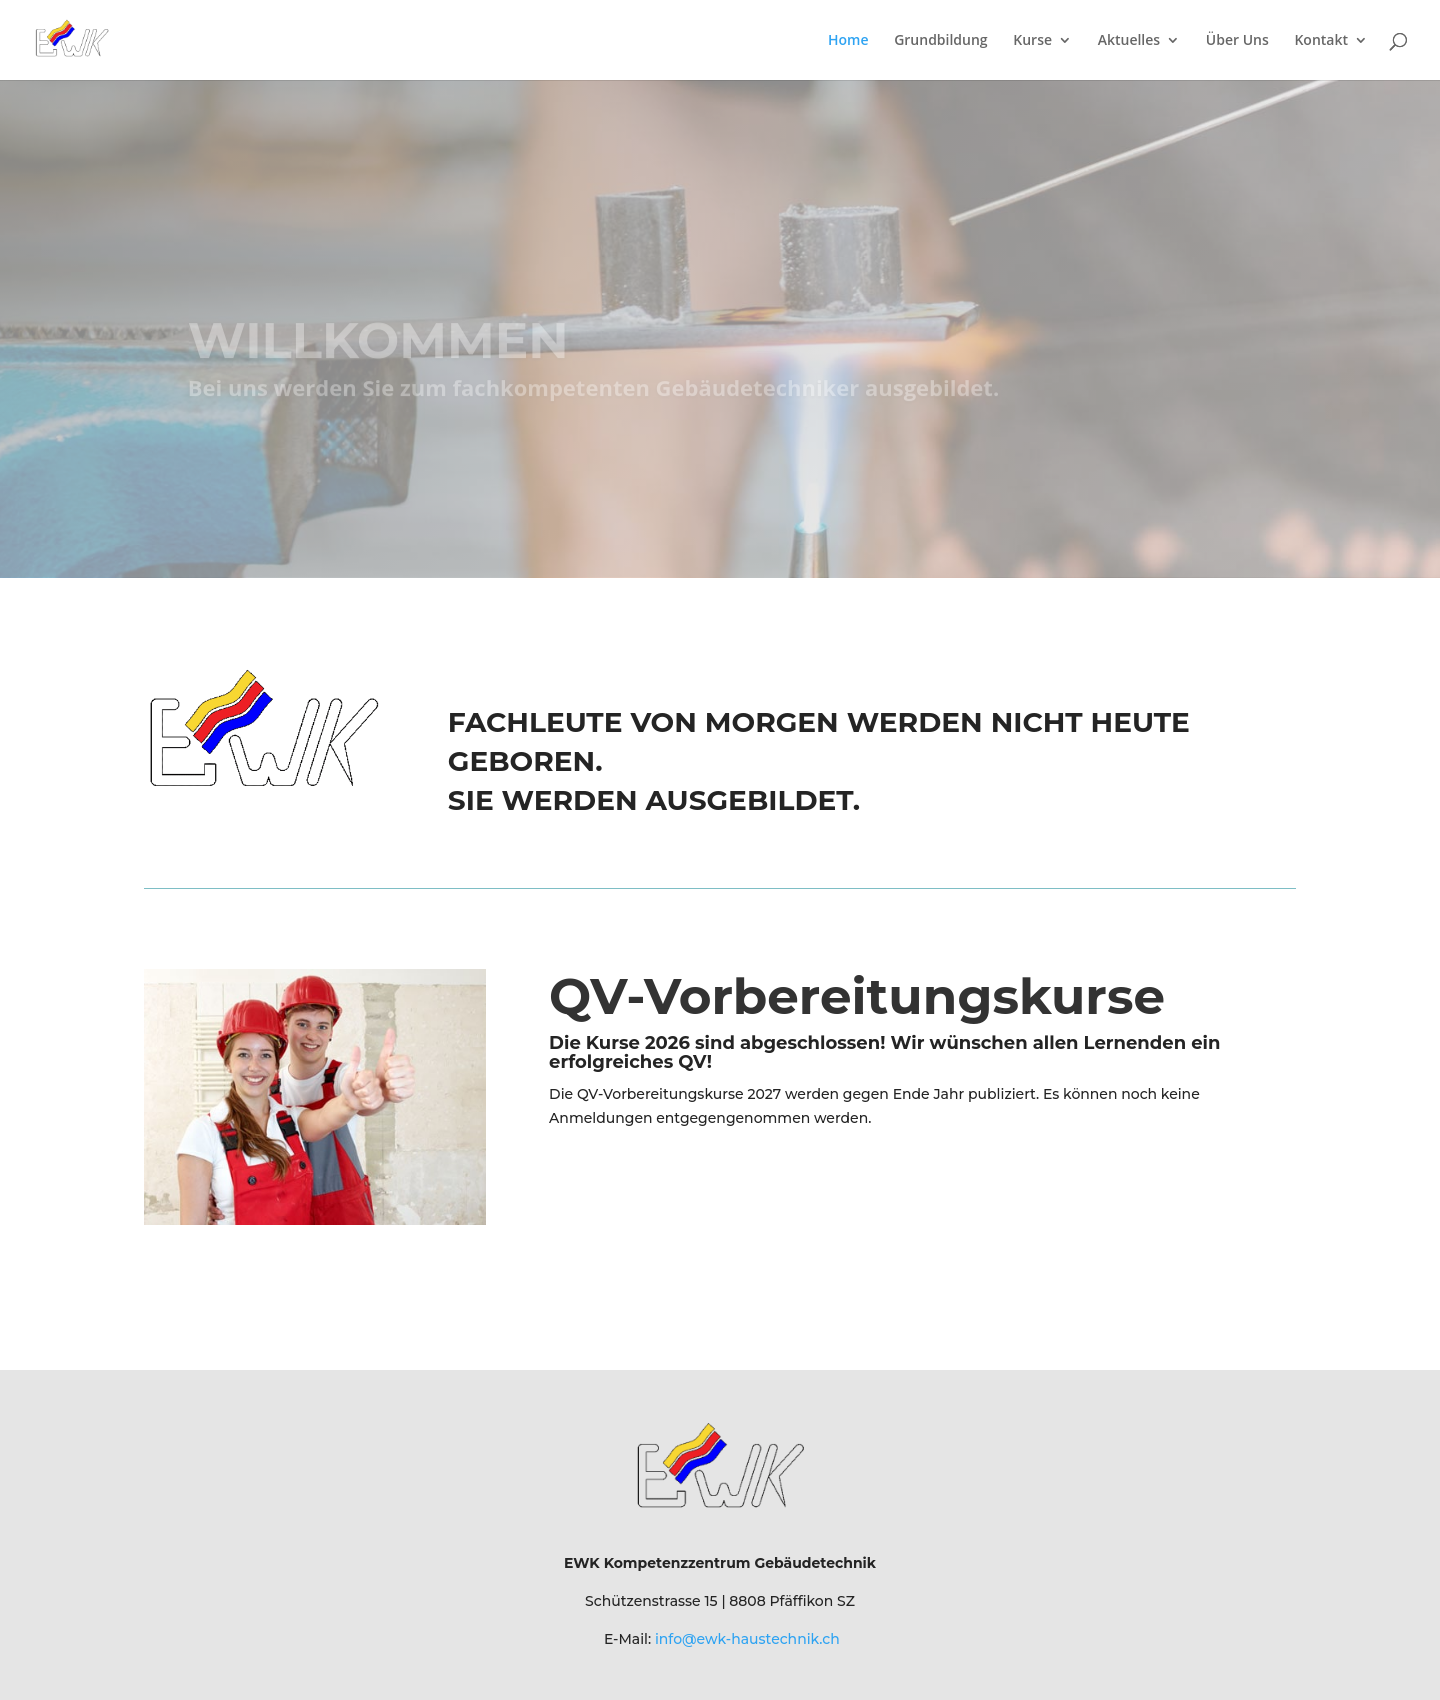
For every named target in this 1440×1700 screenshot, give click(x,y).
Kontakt (1321, 41)
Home (848, 41)
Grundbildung (941, 41)
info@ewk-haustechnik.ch (747, 1639)
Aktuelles (1129, 41)
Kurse (1032, 41)
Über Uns (1237, 41)
